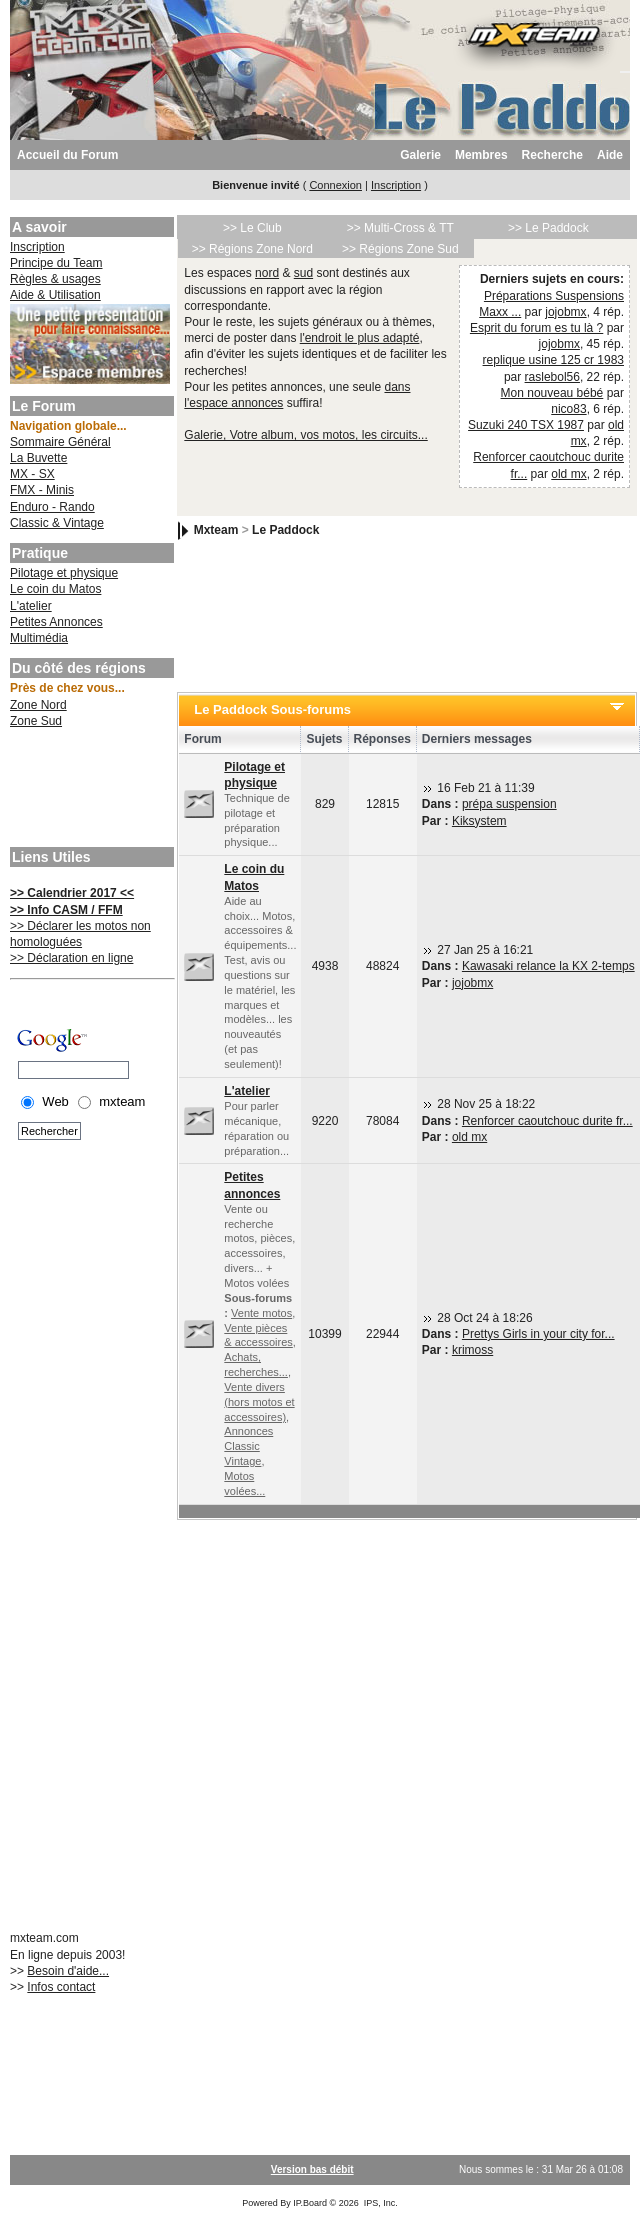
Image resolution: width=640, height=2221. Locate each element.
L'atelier (31, 606)
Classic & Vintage (57, 523)
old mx (568, 474)
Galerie (420, 155)
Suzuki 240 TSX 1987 (526, 425)
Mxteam (216, 530)
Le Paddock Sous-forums (272, 709)
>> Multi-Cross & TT (400, 228)
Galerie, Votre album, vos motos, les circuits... (305, 435)
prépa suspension (509, 804)
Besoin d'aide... (68, 1971)
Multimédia (39, 638)
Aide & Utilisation (55, 295)
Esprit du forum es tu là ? (536, 328)
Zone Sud (36, 721)
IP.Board (310, 2203)
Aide (610, 155)
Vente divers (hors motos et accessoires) (259, 1402)
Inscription (396, 185)
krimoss (472, 1350)
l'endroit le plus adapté (360, 338)
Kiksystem (479, 821)
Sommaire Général (60, 442)
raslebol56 (552, 377)
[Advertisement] (90, 790)
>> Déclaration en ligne (71, 958)
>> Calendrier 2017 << (72, 893)
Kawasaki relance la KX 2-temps (548, 966)
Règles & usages (55, 279)
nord (267, 273)
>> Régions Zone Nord (252, 249)
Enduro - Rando (52, 507)
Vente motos (261, 1313)
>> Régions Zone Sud (400, 249)
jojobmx (565, 312)
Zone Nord (38, 705)
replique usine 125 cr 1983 (553, 360)
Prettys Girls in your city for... (538, 1334)
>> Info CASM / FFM (66, 910)
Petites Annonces (56, 622)
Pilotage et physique (64, 573)
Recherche (552, 155)
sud (303, 273)
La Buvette (38, 458)
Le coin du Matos (55, 589)
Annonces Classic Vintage (248, 1446)
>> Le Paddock (548, 228)
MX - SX (32, 474)
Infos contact (61, 1987)
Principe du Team (56, 263)
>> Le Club (252, 228)
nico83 (568, 409)
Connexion (335, 185)
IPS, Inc (380, 2203)
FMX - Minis (42, 490)
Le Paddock (285, 530)
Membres (481, 155)
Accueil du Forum (67, 155)
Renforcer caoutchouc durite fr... (547, 1121)
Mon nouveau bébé (552, 393)
